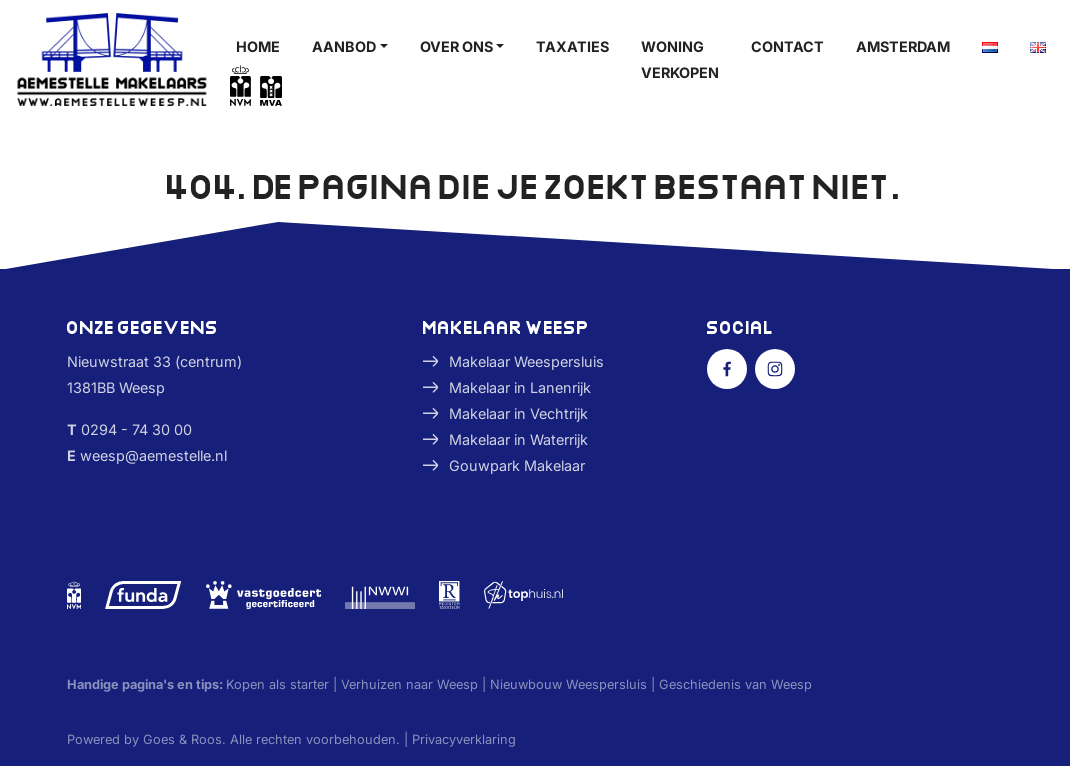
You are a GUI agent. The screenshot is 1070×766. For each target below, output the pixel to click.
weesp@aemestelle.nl (153, 455)
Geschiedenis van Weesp (735, 684)
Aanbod (344, 46)
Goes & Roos (182, 739)
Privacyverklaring (464, 739)
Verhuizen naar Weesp (409, 684)
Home (258, 46)
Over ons (456, 46)
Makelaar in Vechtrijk (518, 413)
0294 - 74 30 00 (136, 429)
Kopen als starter (277, 684)
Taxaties (572, 46)
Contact (787, 46)
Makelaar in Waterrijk (518, 439)
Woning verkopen (680, 59)
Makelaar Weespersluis (526, 361)
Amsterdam (903, 46)
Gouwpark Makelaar (517, 465)
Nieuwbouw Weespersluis (568, 684)
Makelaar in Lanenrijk (520, 387)
